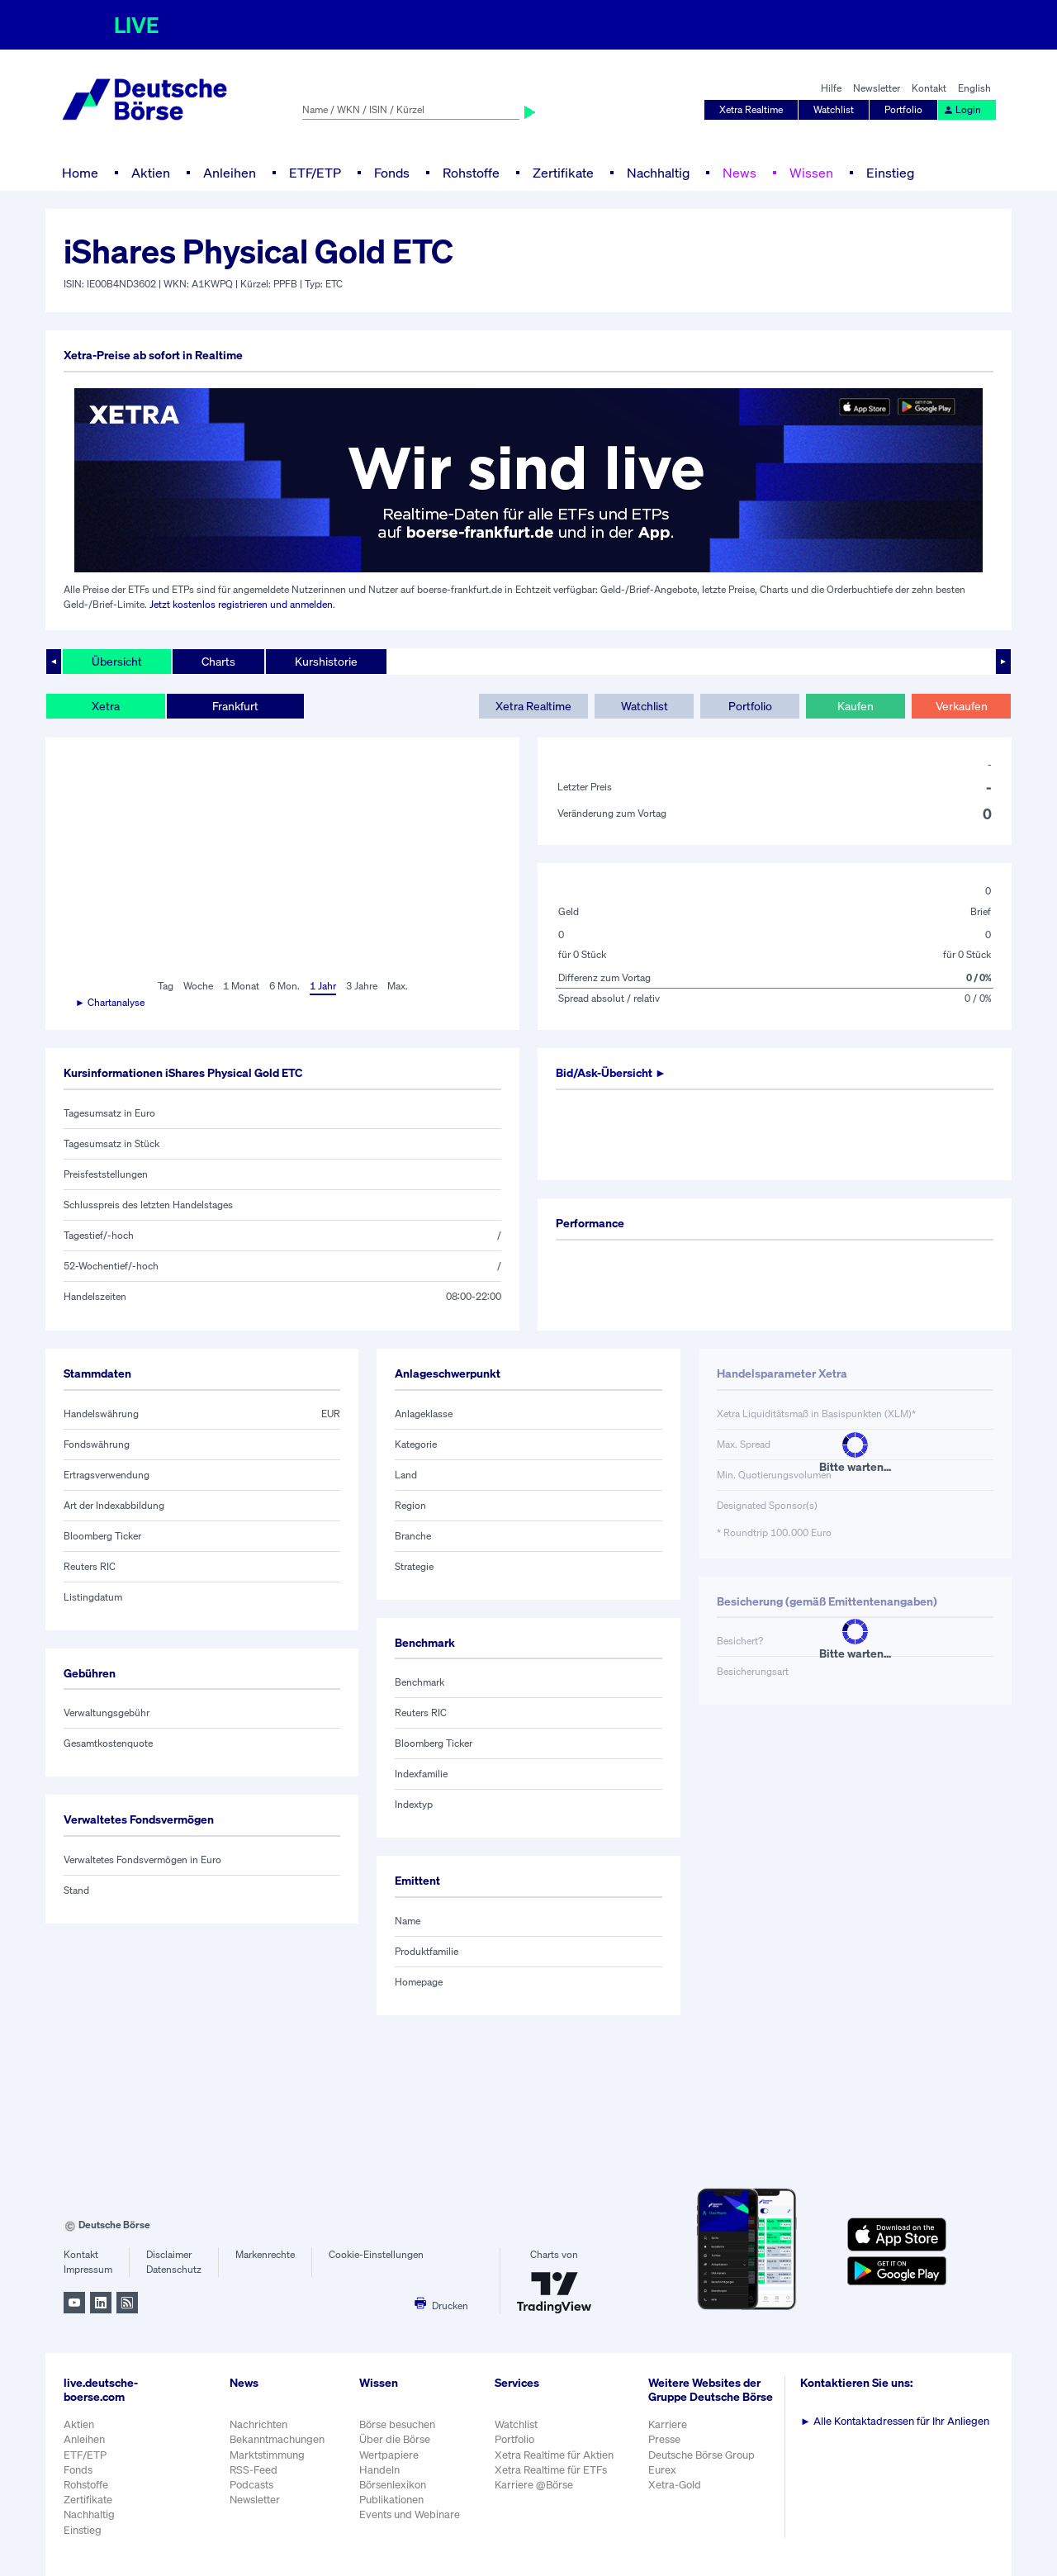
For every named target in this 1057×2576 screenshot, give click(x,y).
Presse (664, 2439)
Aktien (150, 173)
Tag (165, 986)
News (739, 173)
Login (962, 109)
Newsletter (876, 88)
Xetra (106, 706)
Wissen (811, 173)
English (974, 88)
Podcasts (251, 2485)
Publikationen (391, 2500)
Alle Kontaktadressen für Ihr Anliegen (894, 2421)
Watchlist (833, 109)
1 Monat (241, 986)
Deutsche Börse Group (701, 2455)
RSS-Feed (253, 2470)
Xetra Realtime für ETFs (551, 2470)
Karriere (667, 2424)
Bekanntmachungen (277, 2439)
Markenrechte (265, 2254)
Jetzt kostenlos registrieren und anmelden (241, 604)
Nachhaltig (658, 173)
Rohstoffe (471, 173)
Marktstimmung (267, 2455)
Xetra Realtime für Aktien (554, 2455)
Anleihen (229, 173)
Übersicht (117, 661)
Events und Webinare (409, 2514)
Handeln (379, 2470)
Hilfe (831, 88)
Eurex (662, 2470)
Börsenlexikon (392, 2485)
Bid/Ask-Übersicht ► (611, 1072)
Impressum (88, 2269)
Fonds (392, 173)
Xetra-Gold (674, 2485)
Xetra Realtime (751, 109)
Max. (397, 986)
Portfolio (903, 109)
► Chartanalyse (110, 1002)
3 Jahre (361, 986)
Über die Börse (394, 2439)
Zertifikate (563, 173)
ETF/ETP (315, 173)
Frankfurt (235, 706)
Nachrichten (258, 2424)
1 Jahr (323, 986)
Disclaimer (169, 2254)
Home (80, 173)
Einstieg (890, 173)
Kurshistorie (326, 661)
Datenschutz (173, 2269)
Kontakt (929, 88)
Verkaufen (962, 706)
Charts (218, 661)
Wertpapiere (389, 2455)
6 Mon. (284, 986)
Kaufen (855, 706)
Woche (198, 986)
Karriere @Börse (534, 2485)
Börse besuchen (397, 2424)
